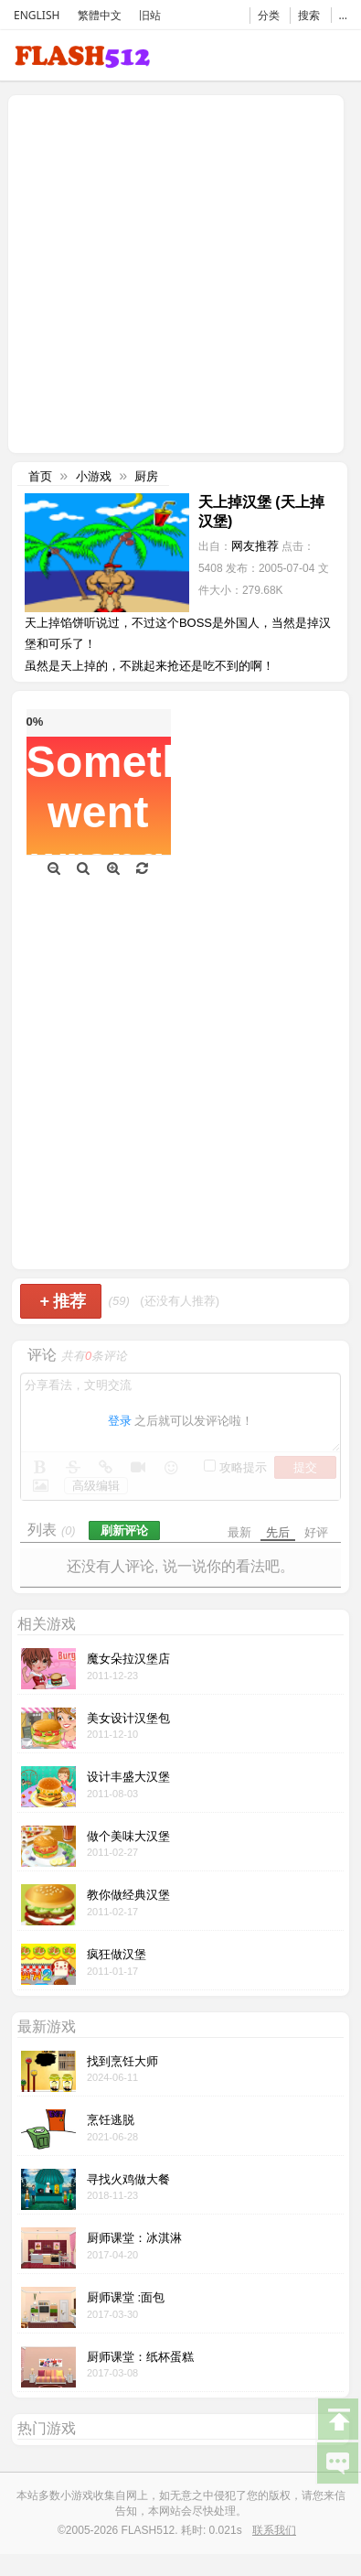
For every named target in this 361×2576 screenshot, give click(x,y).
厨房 (146, 476)
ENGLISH (36, 15)
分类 (269, 15)
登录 (120, 1421)
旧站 (150, 15)
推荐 (62, 1301)
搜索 (309, 15)
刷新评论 (124, 1530)
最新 (239, 1532)
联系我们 (274, 2530)
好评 (316, 1532)
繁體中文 (100, 15)
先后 (278, 1532)
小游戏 (93, 476)
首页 (40, 476)
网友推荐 (255, 546)
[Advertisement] (171, 272)
